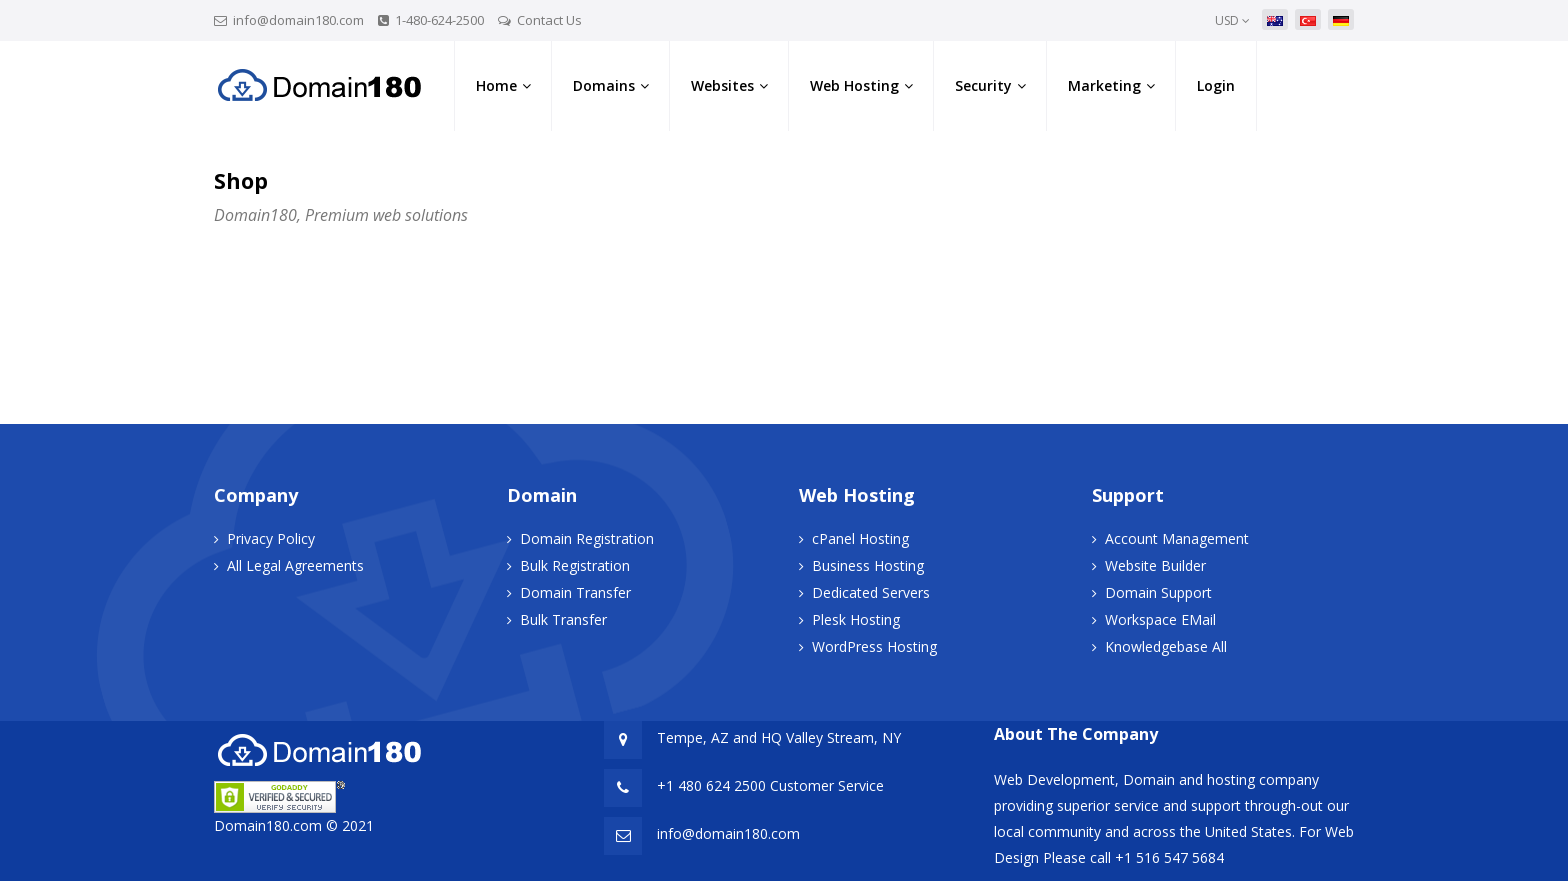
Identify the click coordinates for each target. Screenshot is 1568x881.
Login (1216, 85)
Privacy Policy (271, 538)
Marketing (1104, 85)
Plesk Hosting (856, 619)
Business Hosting (868, 565)
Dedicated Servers (871, 592)
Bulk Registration (575, 565)
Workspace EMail (1160, 619)
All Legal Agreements (295, 565)
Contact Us (549, 20)
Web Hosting (854, 85)
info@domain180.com (298, 20)
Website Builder (1155, 565)
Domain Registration (587, 538)
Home (496, 85)
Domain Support (1158, 592)
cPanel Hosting (860, 538)
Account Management (1177, 538)
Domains (604, 85)
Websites (722, 85)
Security (983, 85)
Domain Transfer (575, 592)
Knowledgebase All (1166, 646)
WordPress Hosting (874, 646)
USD (1232, 20)
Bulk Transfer (563, 619)
